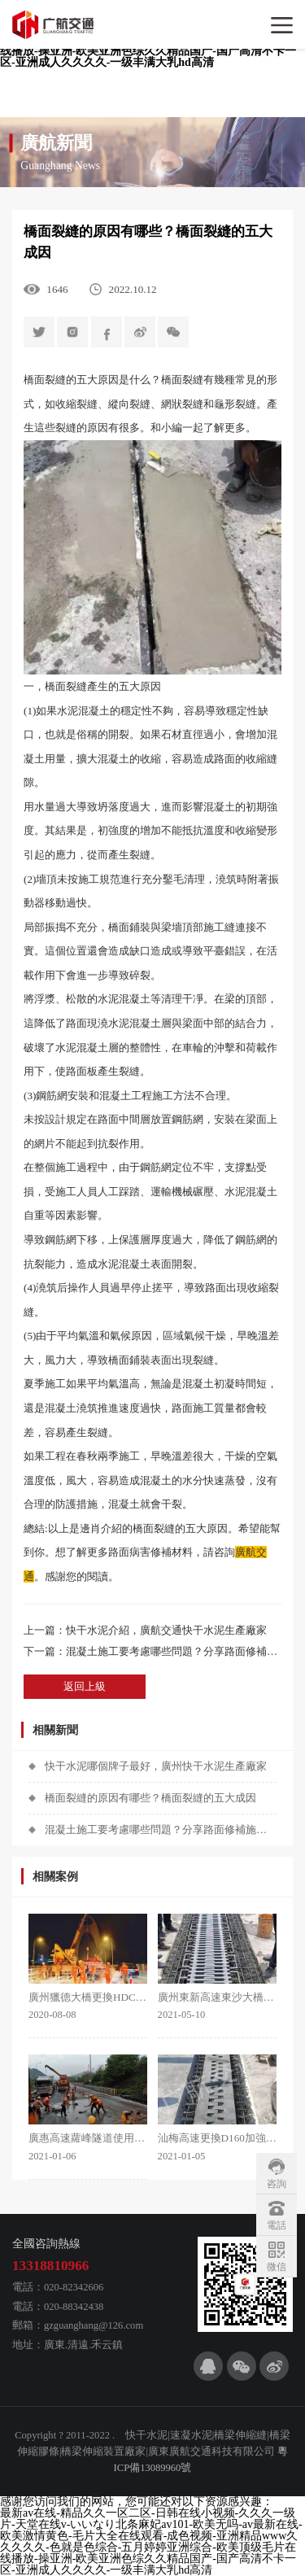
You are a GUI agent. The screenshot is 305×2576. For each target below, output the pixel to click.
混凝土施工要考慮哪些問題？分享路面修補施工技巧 (161, 1829)
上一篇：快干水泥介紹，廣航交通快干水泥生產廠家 (145, 1630)
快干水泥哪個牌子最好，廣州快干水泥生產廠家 (156, 1766)
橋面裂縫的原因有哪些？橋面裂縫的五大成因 (150, 1798)
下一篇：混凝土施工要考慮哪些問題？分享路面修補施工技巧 (152, 1651)
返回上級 (84, 1686)
